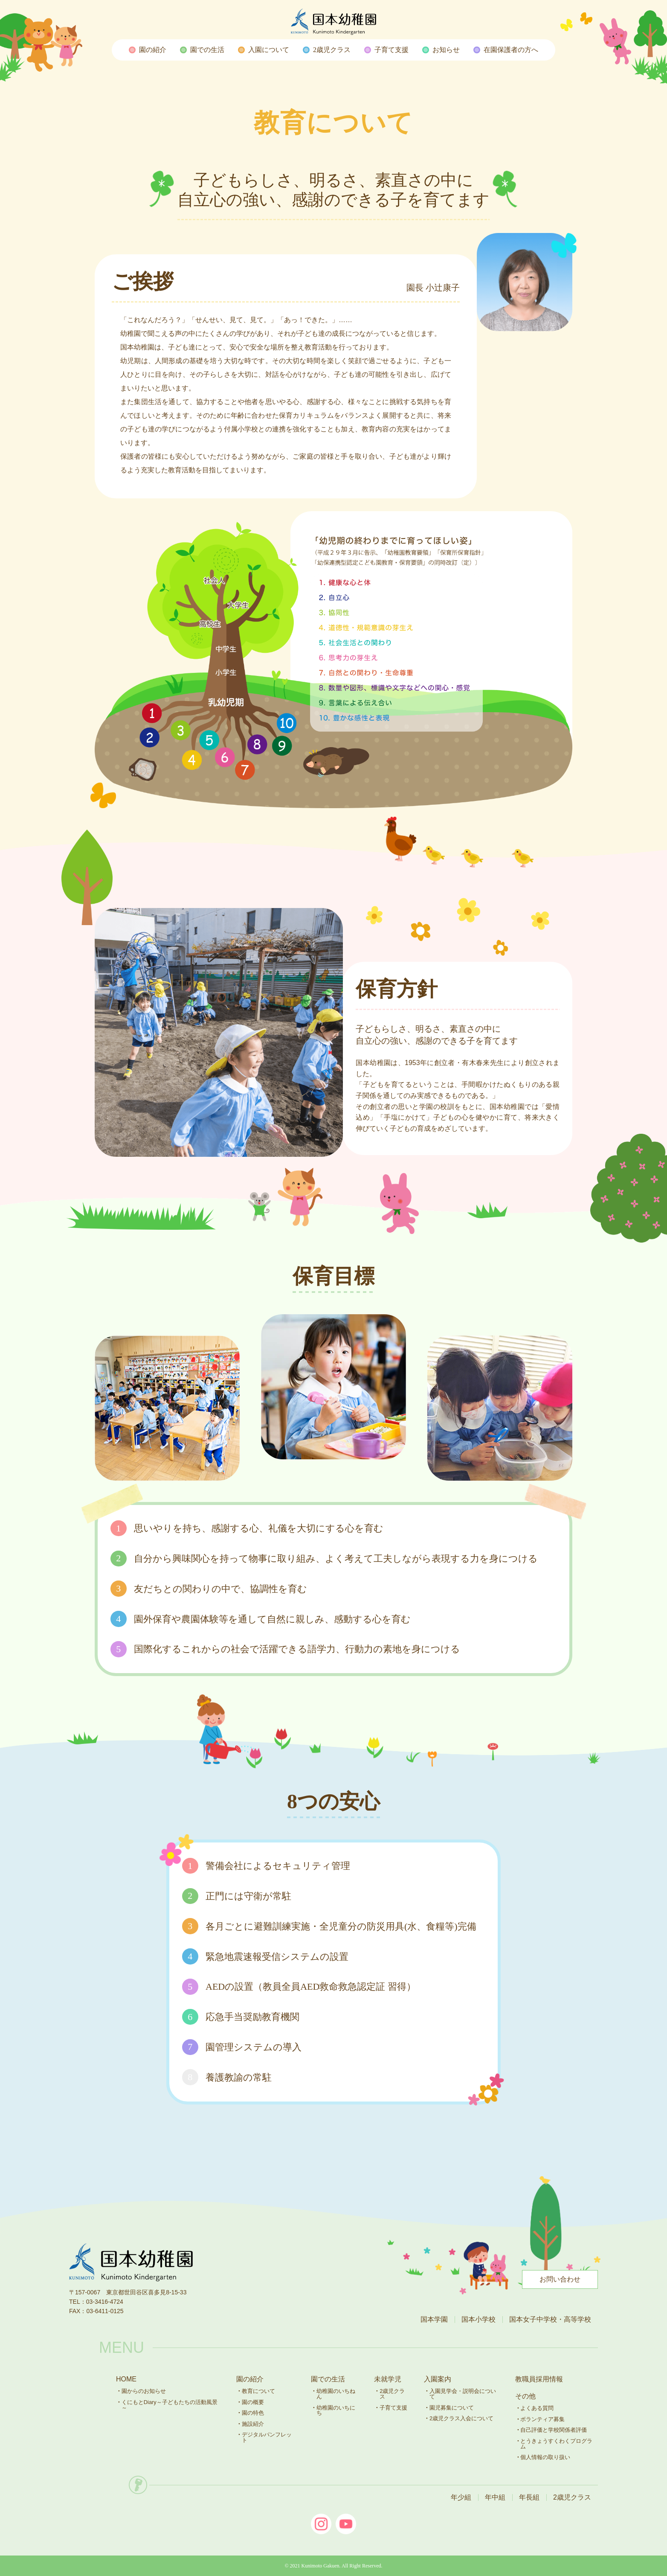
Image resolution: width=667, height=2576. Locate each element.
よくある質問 (537, 2408)
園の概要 (253, 2402)
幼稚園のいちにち (335, 2410)
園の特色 (253, 2413)
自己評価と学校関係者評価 (553, 2430)
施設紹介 (253, 2424)
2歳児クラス (392, 2394)
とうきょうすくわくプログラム (556, 2444)
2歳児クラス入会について (461, 2418)
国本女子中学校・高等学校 (550, 2319)
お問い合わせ (559, 2279)
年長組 (529, 2497)
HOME (126, 2379)
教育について (258, 2391)
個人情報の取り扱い (545, 2457)
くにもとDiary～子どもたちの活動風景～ (170, 2405)
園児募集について (451, 2407)
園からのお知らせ (144, 2391)
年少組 (461, 2497)
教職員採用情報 (539, 2379)
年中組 (495, 2497)
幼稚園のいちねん (335, 2394)
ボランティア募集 (542, 2419)
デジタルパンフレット (267, 2437)
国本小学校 (478, 2319)
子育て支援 (393, 2407)
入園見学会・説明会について (462, 2394)
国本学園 (434, 2319)
